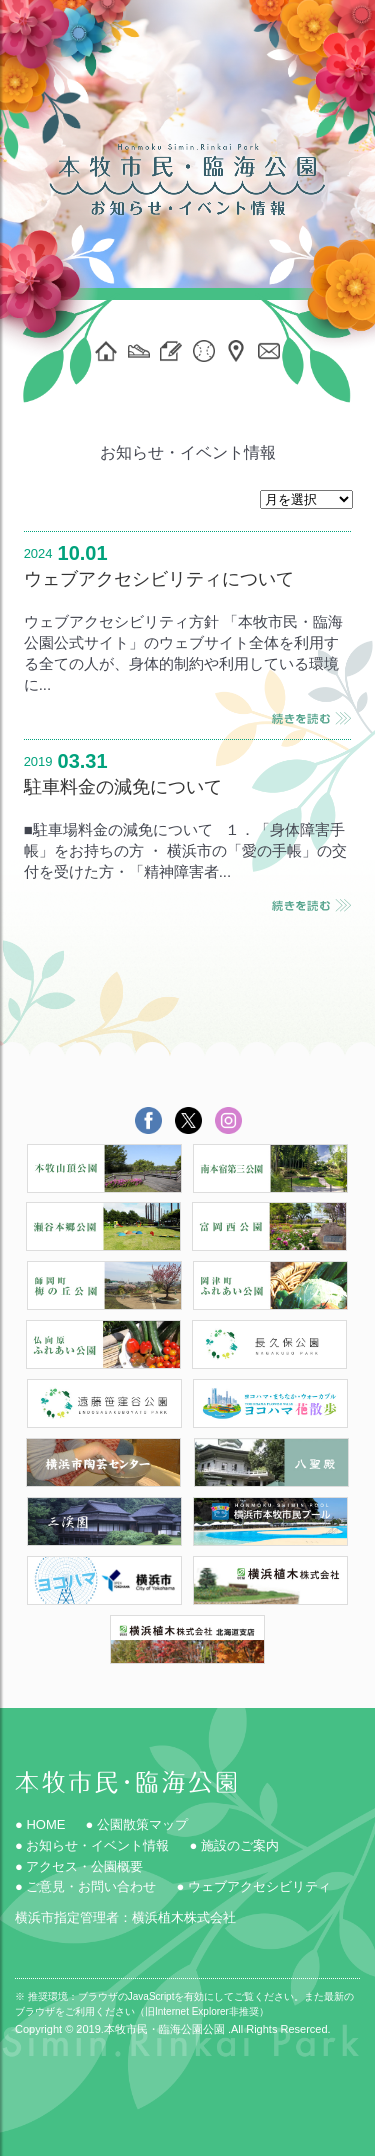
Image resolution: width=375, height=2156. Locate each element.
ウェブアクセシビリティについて (159, 579)
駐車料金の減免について (123, 787)
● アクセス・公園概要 (79, 1866)
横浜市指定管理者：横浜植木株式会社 (125, 1917)
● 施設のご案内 (233, 1845)
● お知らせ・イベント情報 (92, 1845)
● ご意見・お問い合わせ (85, 1886)
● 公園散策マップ (136, 1824)
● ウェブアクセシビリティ (253, 1886)
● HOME (40, 1824)
